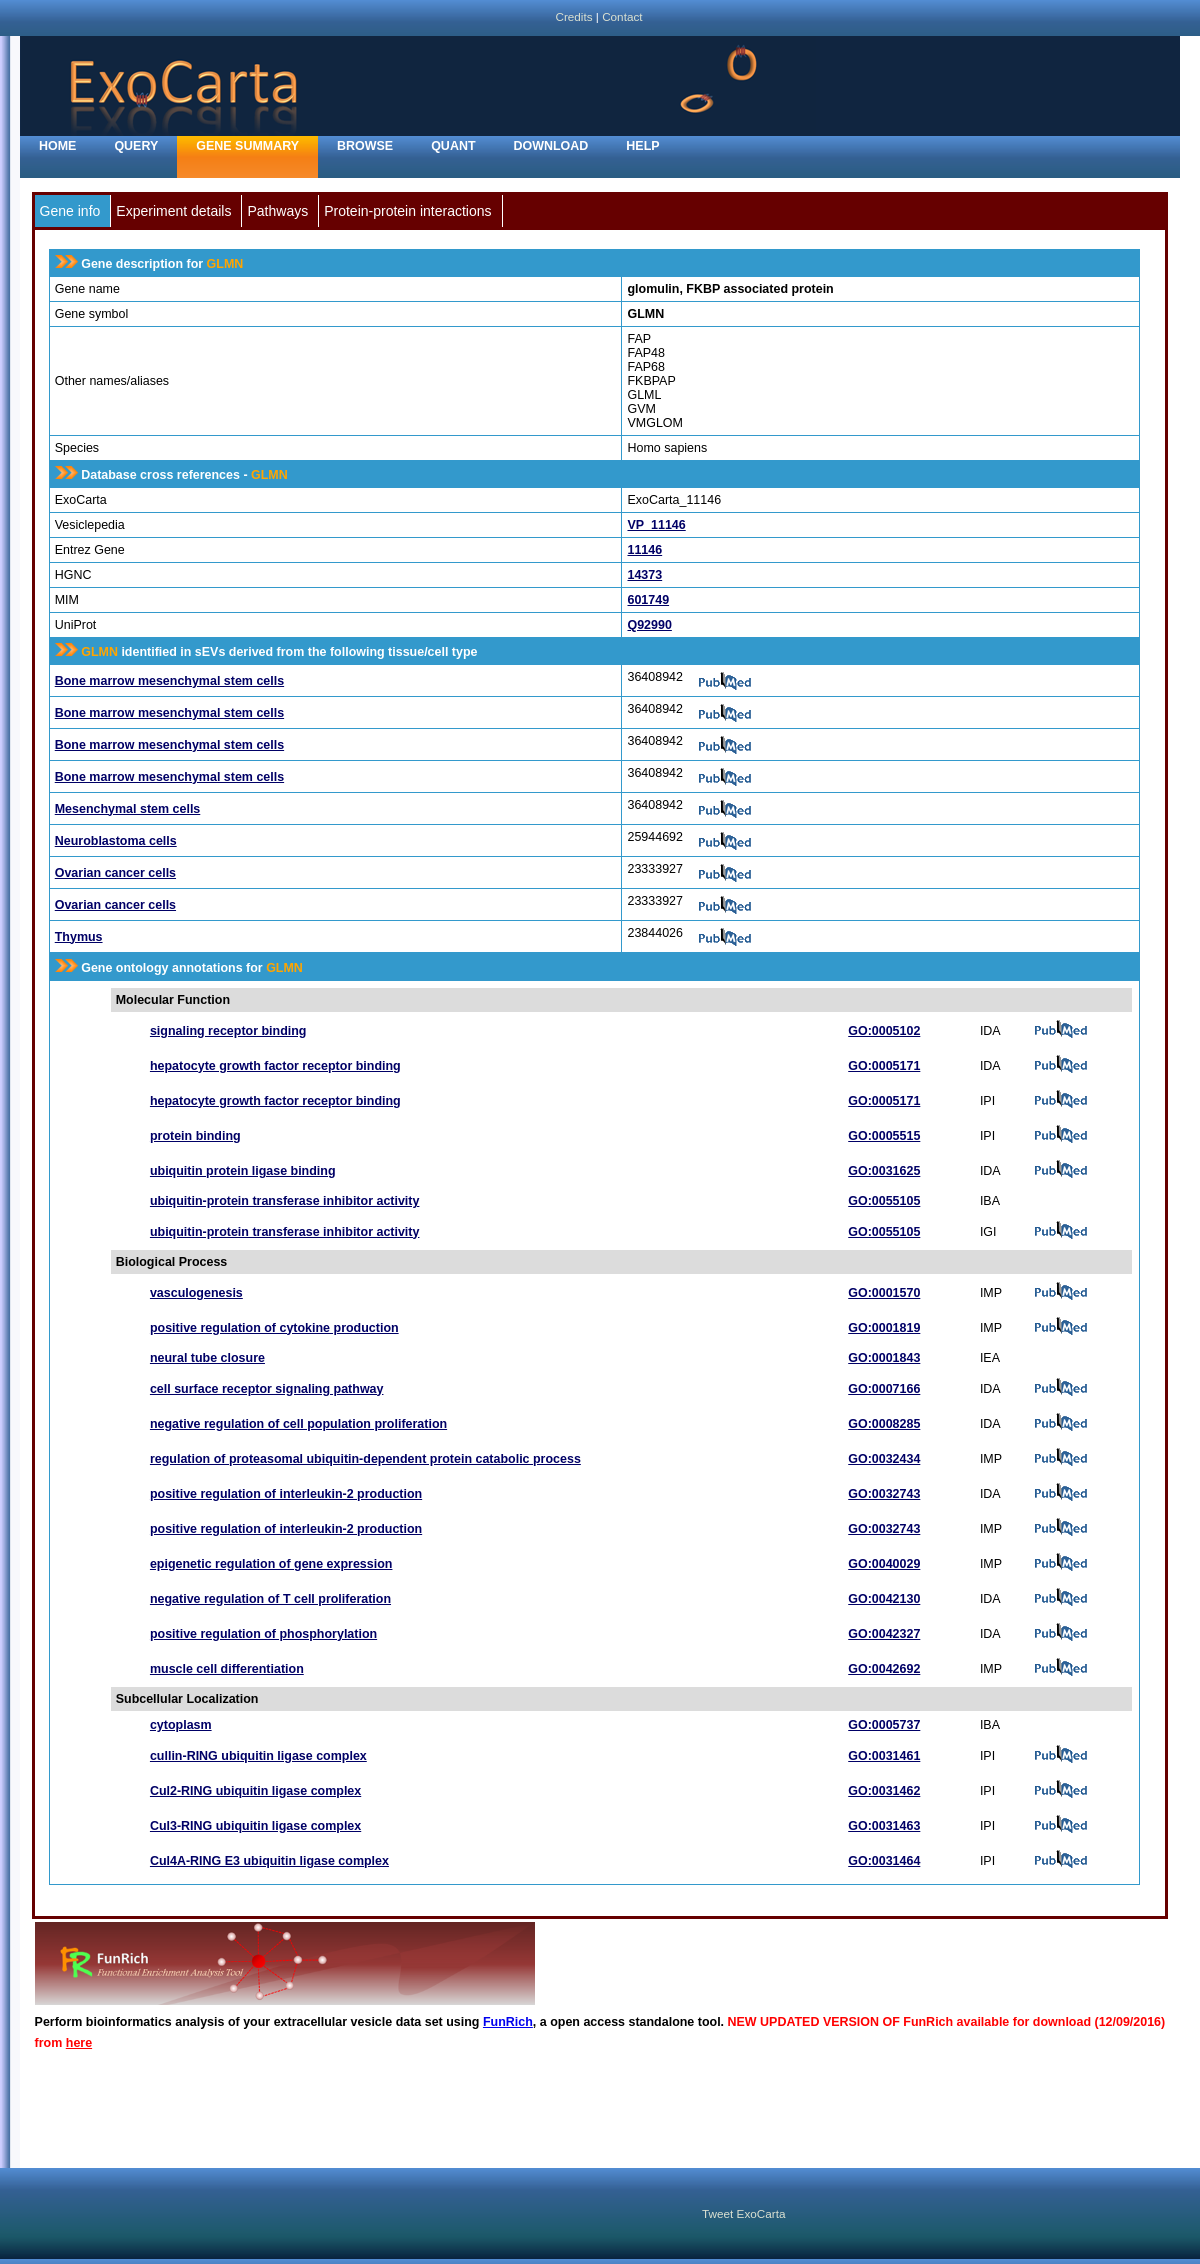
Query (136, 146)
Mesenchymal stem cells (128, 809)
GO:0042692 (884, 1669)
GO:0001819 (884, 1328)
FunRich (508, 2022)
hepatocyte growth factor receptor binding (275, 1066)
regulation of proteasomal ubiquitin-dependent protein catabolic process (365, 1459)
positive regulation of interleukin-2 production (286, 1494)
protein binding (195, 1136)
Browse (365, 146)
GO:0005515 (884, 1136)
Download (551, 146)
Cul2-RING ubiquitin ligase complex (255, 1791)
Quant (453, 146)
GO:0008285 (884, 1424)
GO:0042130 (884, 1599)
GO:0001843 (884, 1358)
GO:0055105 (884, 1201)
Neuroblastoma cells (116, 841)
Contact (622, 16)
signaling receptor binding (228, 1031)
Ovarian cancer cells (115, 873)
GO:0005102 (884, 1031)
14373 (644, 575)
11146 (644, 550)
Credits (573, 16)
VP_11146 (656, 525)
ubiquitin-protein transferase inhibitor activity (285, 1201)
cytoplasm (181, 1725)
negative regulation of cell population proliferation (298, 1424)
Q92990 (649, 625)
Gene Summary (247, 146)
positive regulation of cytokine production (274, 1328)
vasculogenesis (196, 1293)
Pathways (277, 211)
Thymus (79, 937)
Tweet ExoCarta (743, 2213)
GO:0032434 (884, 1459)
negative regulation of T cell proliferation (270, 1599)
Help (642, 146)
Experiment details (173, 211)
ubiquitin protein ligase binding (243, 1171)
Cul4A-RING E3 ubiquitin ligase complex (269, 1861)
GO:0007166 (884, 1389)
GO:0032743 (884, 1494)
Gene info (70, 211)
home (57, 146)
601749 (648, 600)
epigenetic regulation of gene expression (271, 1564)
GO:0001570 (884, 1293)
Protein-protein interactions (407, 211)
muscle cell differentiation (227, 1669)
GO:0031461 (884, 1756)
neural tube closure (207, 1358)
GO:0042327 (884, 1634)
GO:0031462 (884, 1791)
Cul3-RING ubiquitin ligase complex (255, 1826)
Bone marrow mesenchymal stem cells (169, 681)
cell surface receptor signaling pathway (267, 1389)
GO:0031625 (884, 1171)
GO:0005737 (884, 1725)
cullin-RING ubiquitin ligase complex (258, 1756)
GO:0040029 (884, 1564)
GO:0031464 (884, 1861)
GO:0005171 (884, 1066)
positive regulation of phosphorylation (263, 1634)
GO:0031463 (884, 1826)
